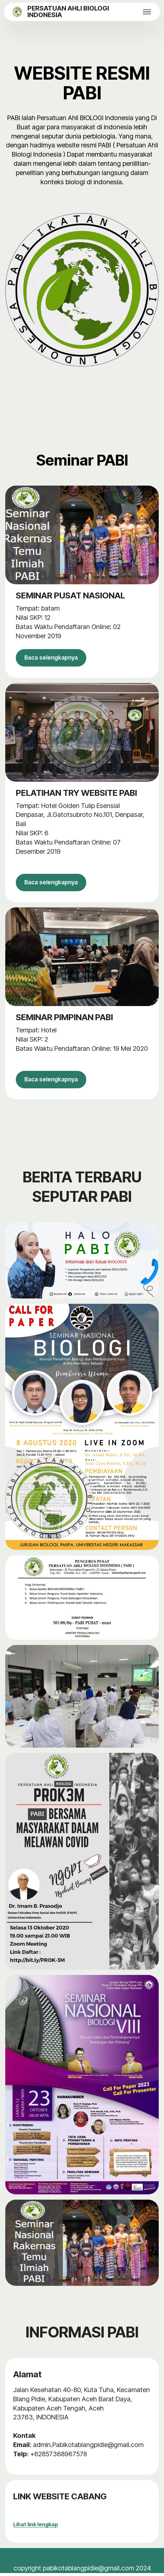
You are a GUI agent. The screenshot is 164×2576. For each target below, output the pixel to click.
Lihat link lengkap (35, 2527)
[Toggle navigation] (147, 11)
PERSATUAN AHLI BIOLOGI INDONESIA (68, 11)
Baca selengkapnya (54, 658)
